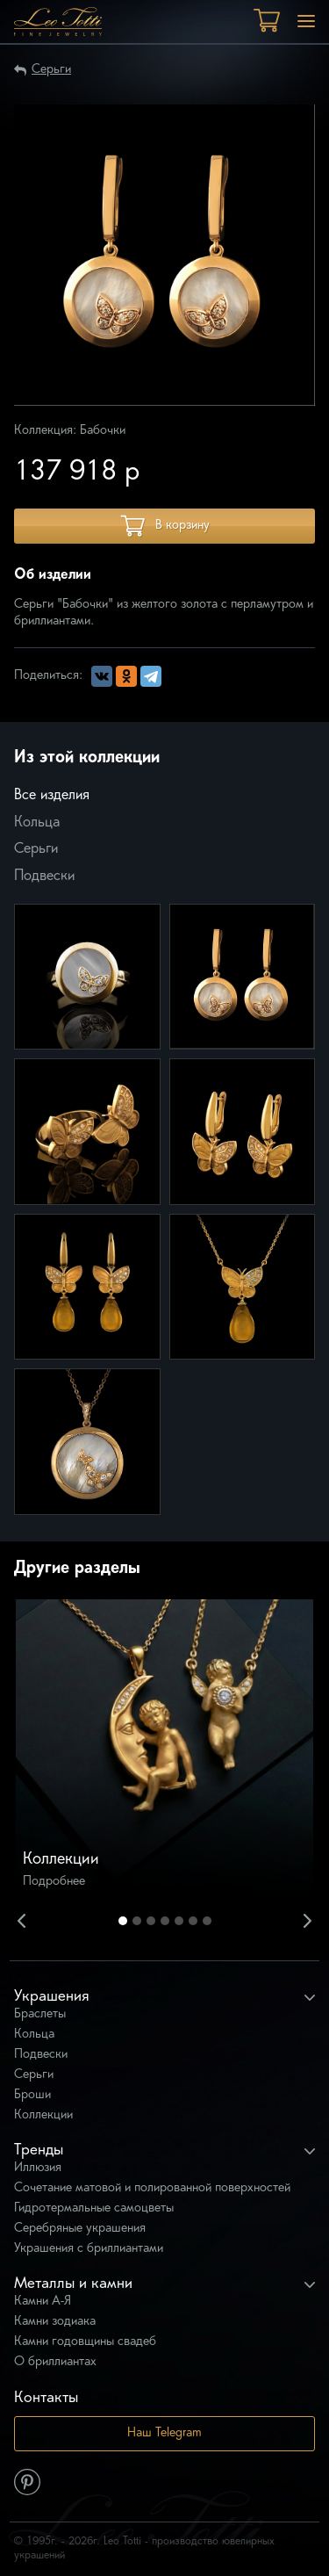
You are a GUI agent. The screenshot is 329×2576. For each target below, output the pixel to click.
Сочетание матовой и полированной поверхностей (152, 2188)
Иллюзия (37, 2168)
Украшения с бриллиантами (88, 2248)
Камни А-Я (42, 2301)
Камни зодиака (55, 2321)
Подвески (44, 876)
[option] (164, 1748)
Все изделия (51, 796)
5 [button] (179, 1920)
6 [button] (193, 1920)
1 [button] (122, 1920)
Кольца (37, 823)
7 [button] (207, 1920)
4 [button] (165, 1920)
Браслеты (40, 2014)
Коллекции (43, 2115)
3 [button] (151, 1920)
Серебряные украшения (80, 2228)
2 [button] (136, 1920)
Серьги (51, 69)
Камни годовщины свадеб (85, 2342)
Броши (32, 2095)
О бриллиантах (55, 2362)
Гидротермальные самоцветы (94, 2208)
